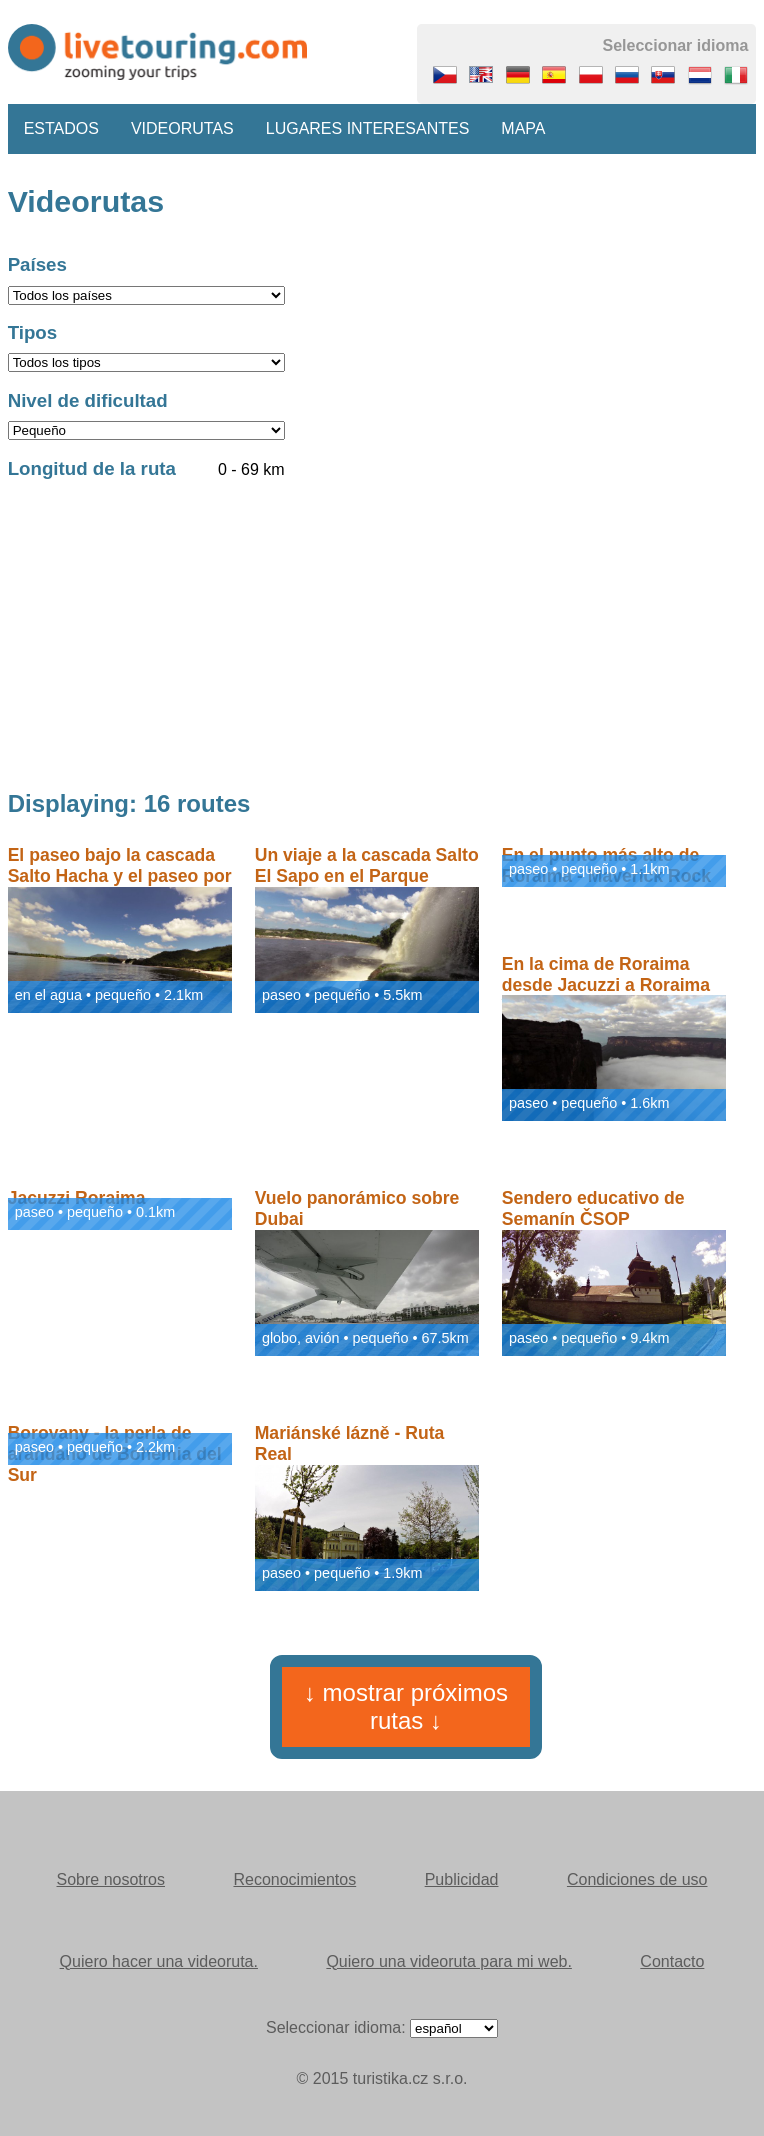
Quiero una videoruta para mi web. (448, 1961)
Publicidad (462, 1879)
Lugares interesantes (368, 128)
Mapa (523, 128)
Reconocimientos (294, 1879)
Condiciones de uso (637, 1879)
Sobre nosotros (111, 1879)
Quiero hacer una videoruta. (159, 1961)
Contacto (672, 1961)
